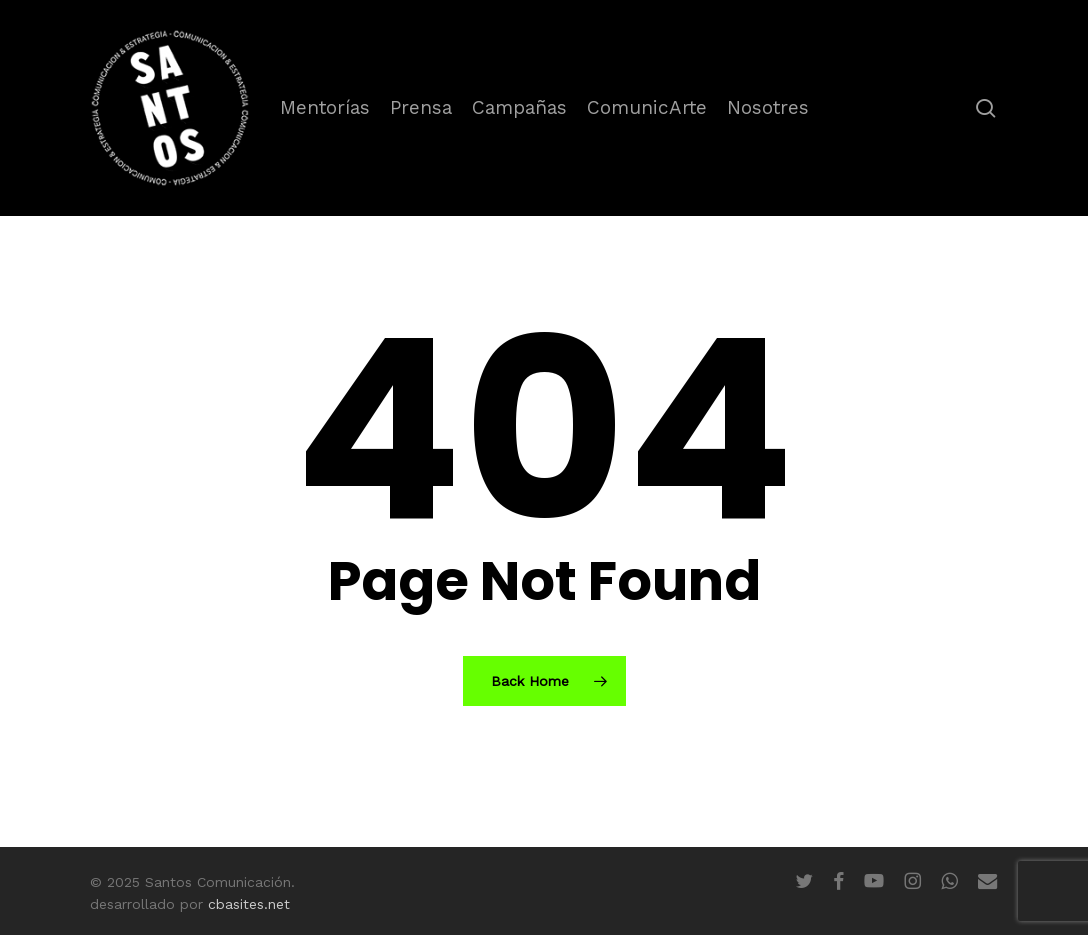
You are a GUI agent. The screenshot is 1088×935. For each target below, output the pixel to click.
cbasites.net (249, 904)
